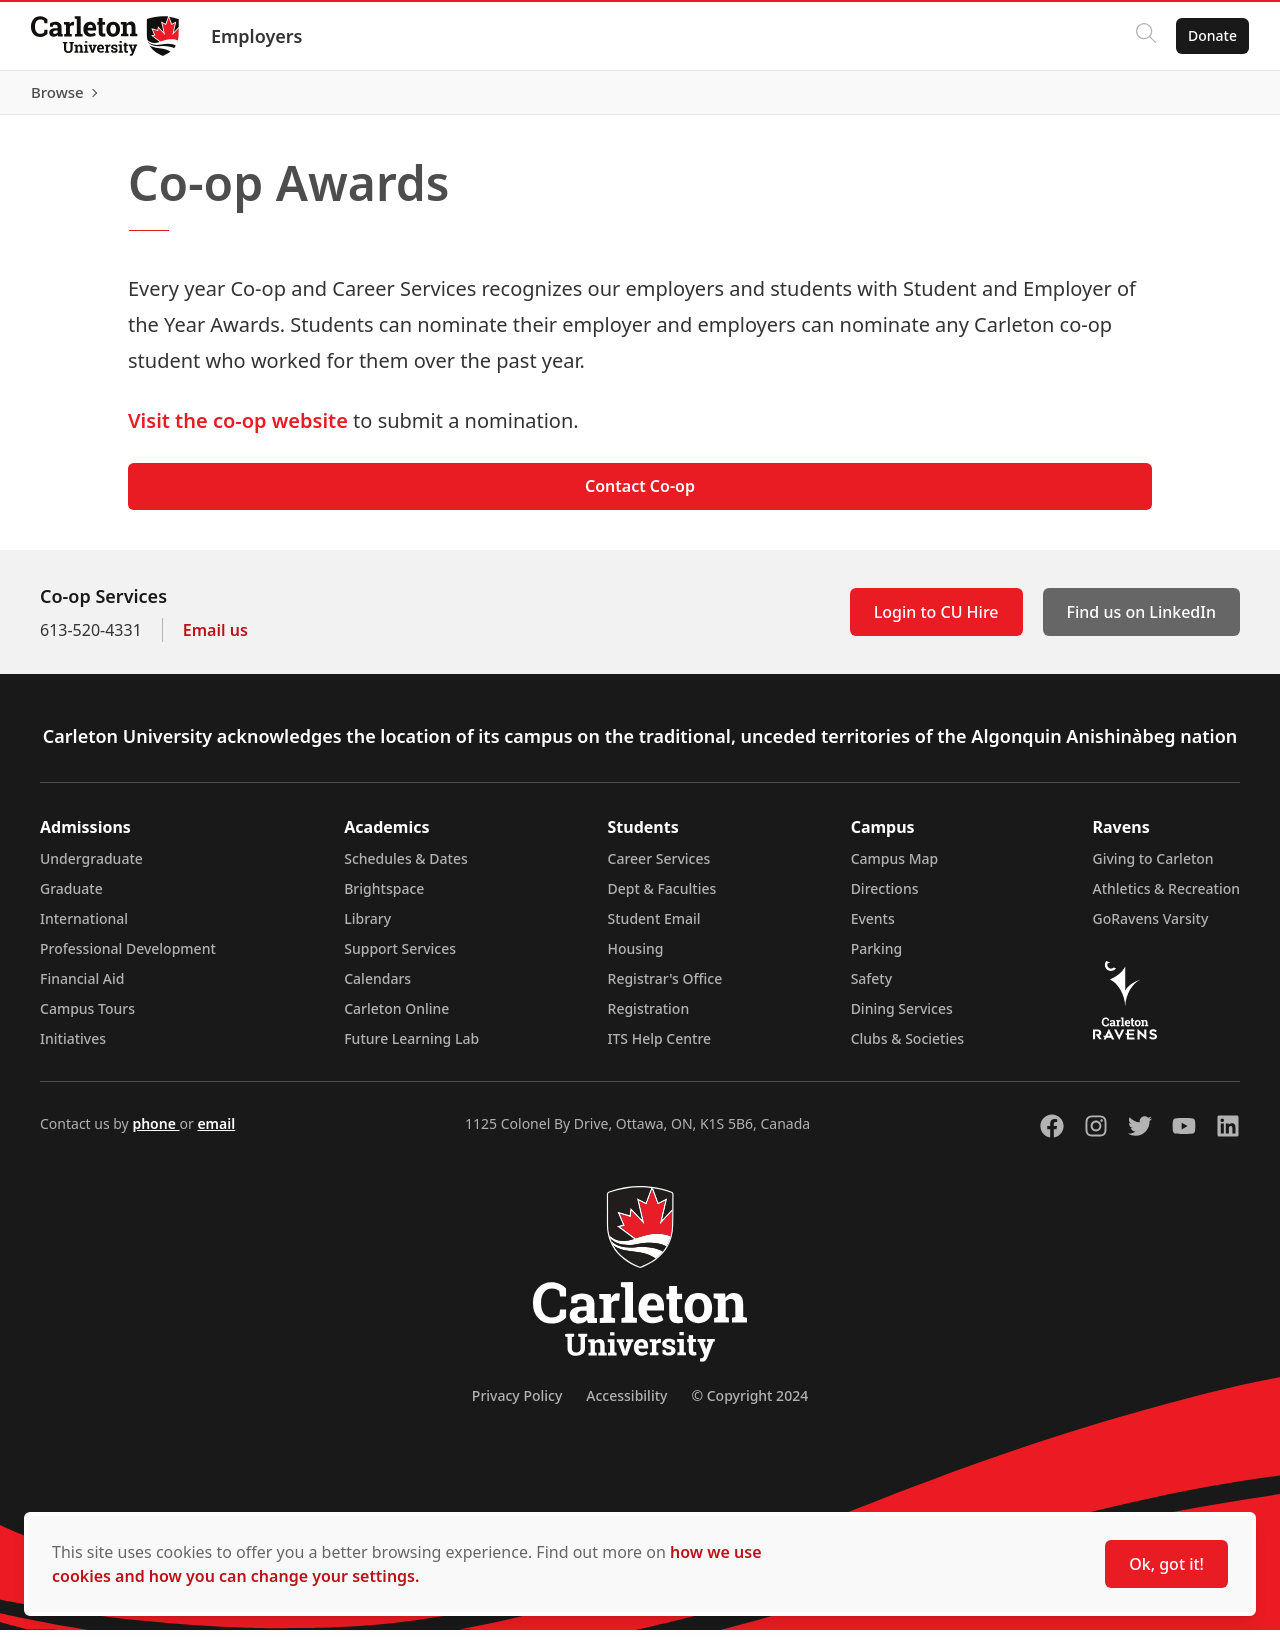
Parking (877, 958)
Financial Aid (82, 988)
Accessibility (626, 1405)
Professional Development (128, 958)
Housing (636, 958)
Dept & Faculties (662, 898)
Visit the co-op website (238, 429)
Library (367, 928)
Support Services (400, 958)
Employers (258, 36)
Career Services (659, 868)
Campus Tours (87, 1018)
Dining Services (902, 1018)
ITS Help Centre (660, 1048)
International (84, 928)
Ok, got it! (1166, 1564)
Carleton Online (396, 1018)
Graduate (71, 898)
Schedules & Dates (406, 868)
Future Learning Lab (411, 1048)
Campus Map (895, 868)
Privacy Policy (517, 1405)
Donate (1211, 35)
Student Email (654, 928)
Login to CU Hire (936, 622)
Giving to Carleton (1153, 868)
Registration (649, 1018)
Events (873, 928)
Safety (872, 988)
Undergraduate (91, 868)
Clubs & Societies (907, 1048)
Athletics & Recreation (1166, 898)
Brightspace (384, 898)
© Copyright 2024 (749, 1405)
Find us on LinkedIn (1141, 622)
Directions (885, 898)
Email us (215, 640)
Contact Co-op (640, 496)
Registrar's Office (665, 988)
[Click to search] (1145, 36)
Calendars (377, 988)
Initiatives (73, 1048)
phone (155, 1133)
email (216, 1133)
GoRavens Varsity (1151, 928)
